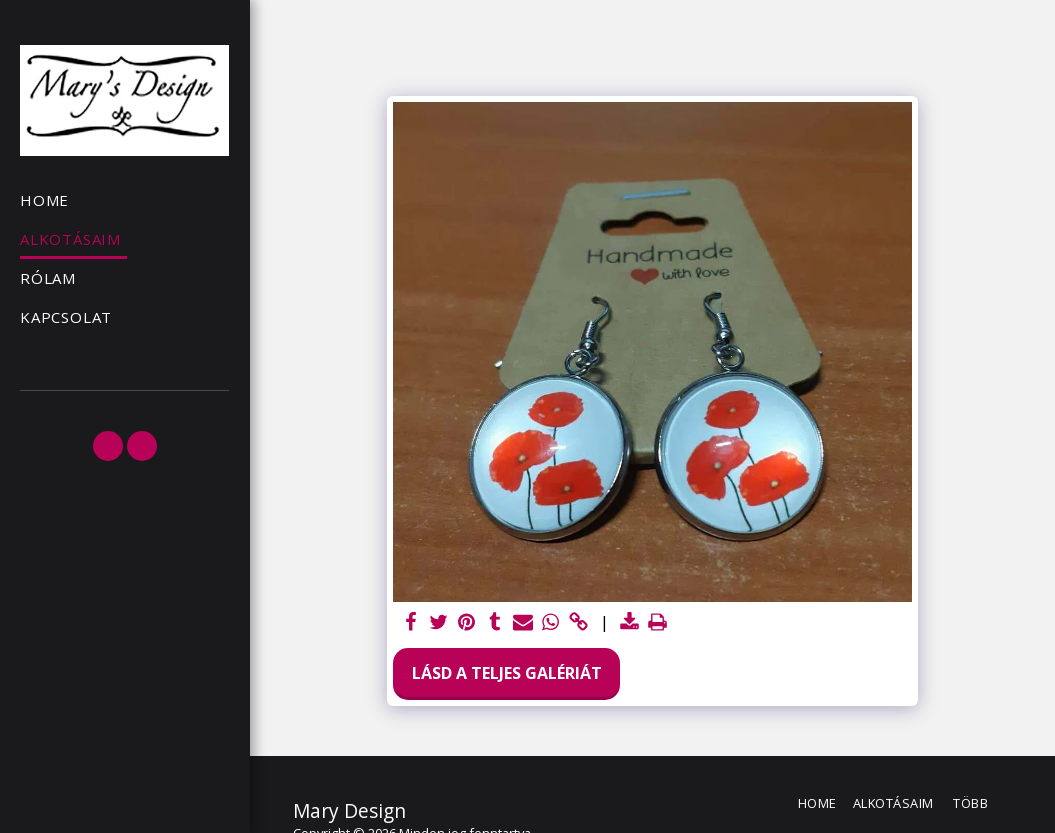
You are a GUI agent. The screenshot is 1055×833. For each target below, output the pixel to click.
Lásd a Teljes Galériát (507, 673)
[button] (108, 446)
